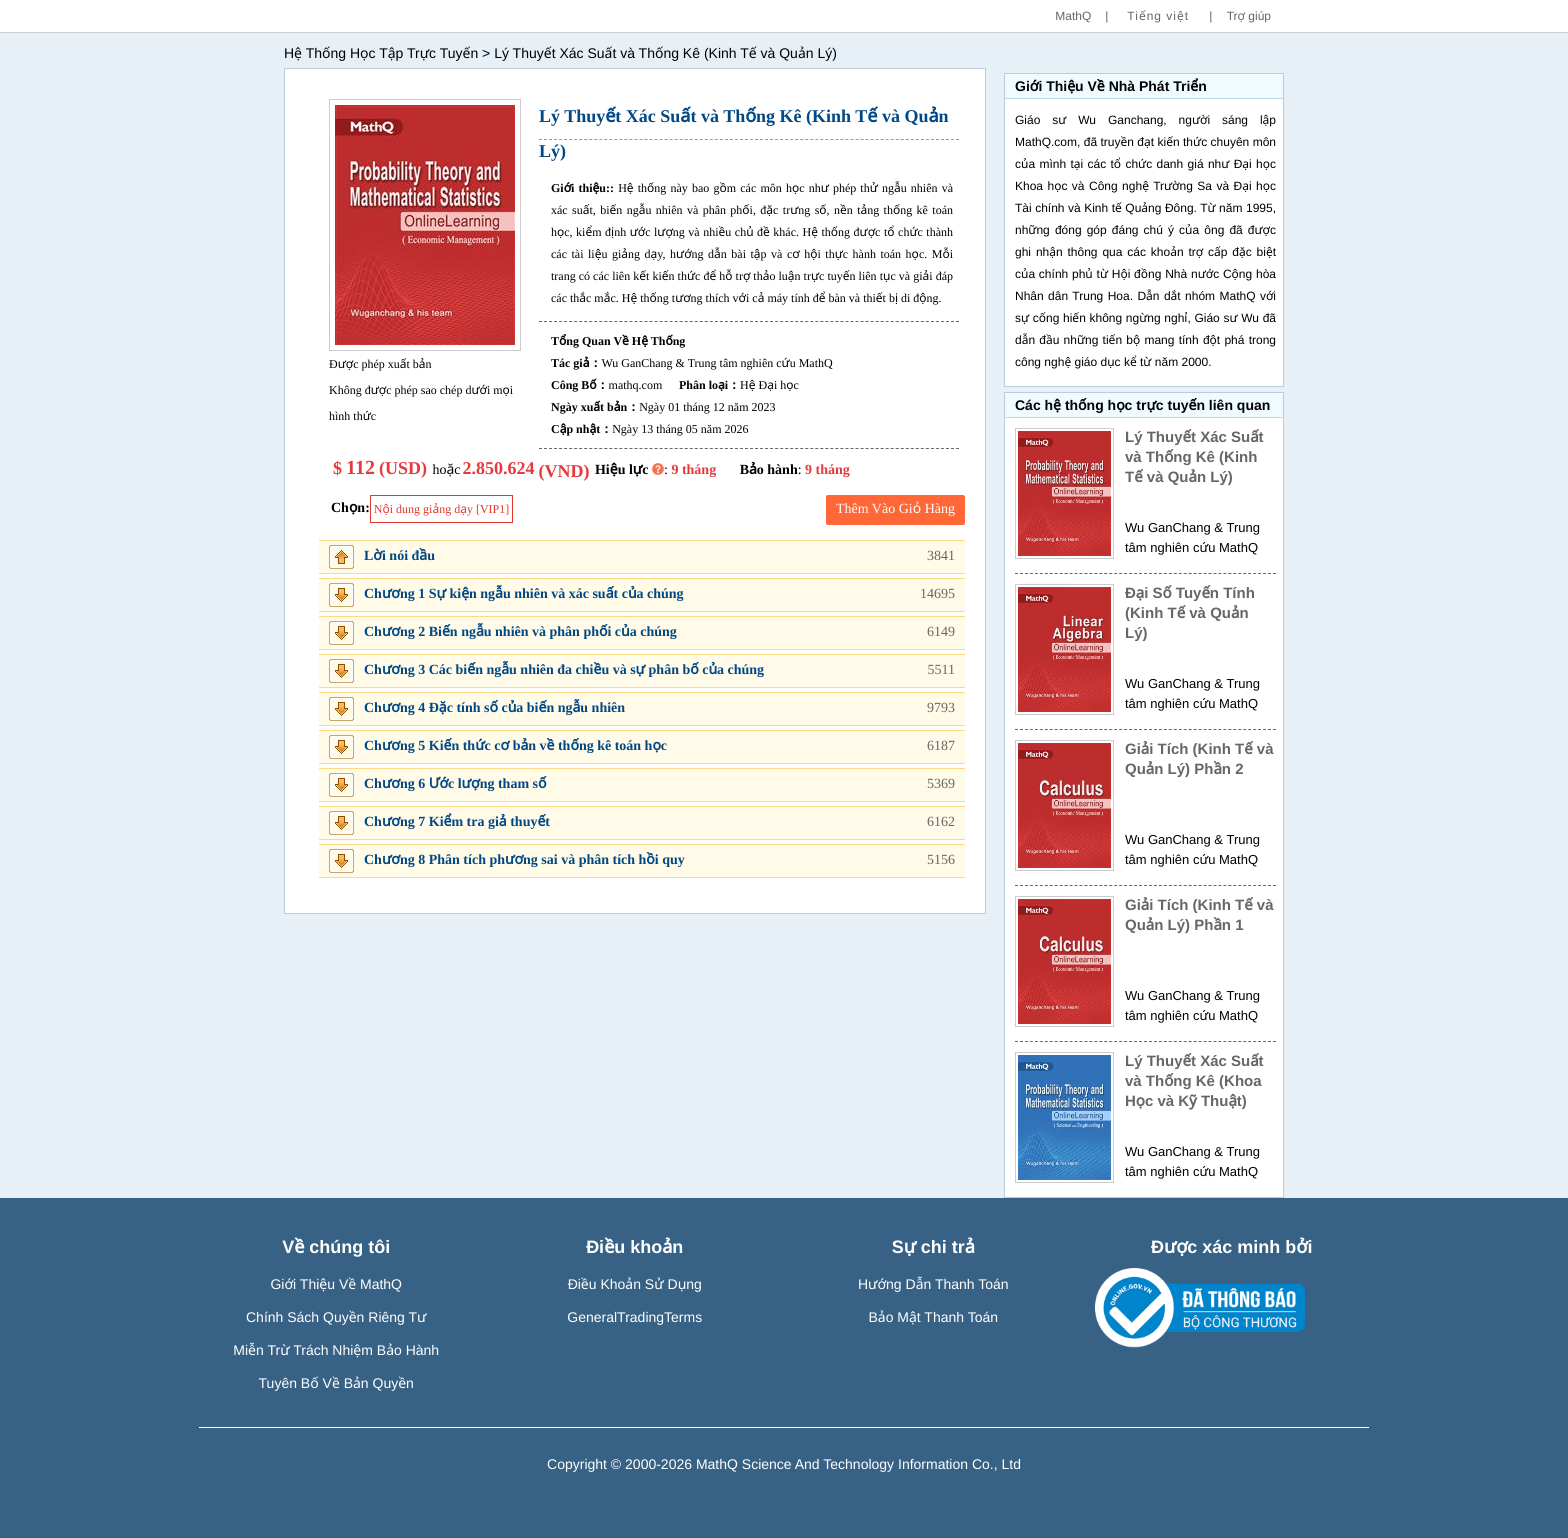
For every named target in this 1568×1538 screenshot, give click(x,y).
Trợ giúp (1249, 16)
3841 (941, 556)
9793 (941, 708)
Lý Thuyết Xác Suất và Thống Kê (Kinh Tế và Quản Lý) (1194, 457)
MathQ (1073, 16)
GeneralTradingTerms (634, 1317)
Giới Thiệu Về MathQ (336, 1284)
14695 (937, 594)
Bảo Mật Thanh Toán (933, 1317)
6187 (941, 746)
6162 (941, 822)
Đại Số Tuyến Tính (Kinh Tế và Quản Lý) (1190, 613)
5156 (941, 860)
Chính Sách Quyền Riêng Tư (336, 1317)
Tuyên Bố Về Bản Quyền (336, 1383)
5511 (941, 670)
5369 (941, 784)
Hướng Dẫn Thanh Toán (933, 1284)
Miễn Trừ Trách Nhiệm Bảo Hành (336, 1350)
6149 (941, 632)
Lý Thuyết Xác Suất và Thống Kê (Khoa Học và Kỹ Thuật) (1194, 1081)
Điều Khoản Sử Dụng (635, 1284)
